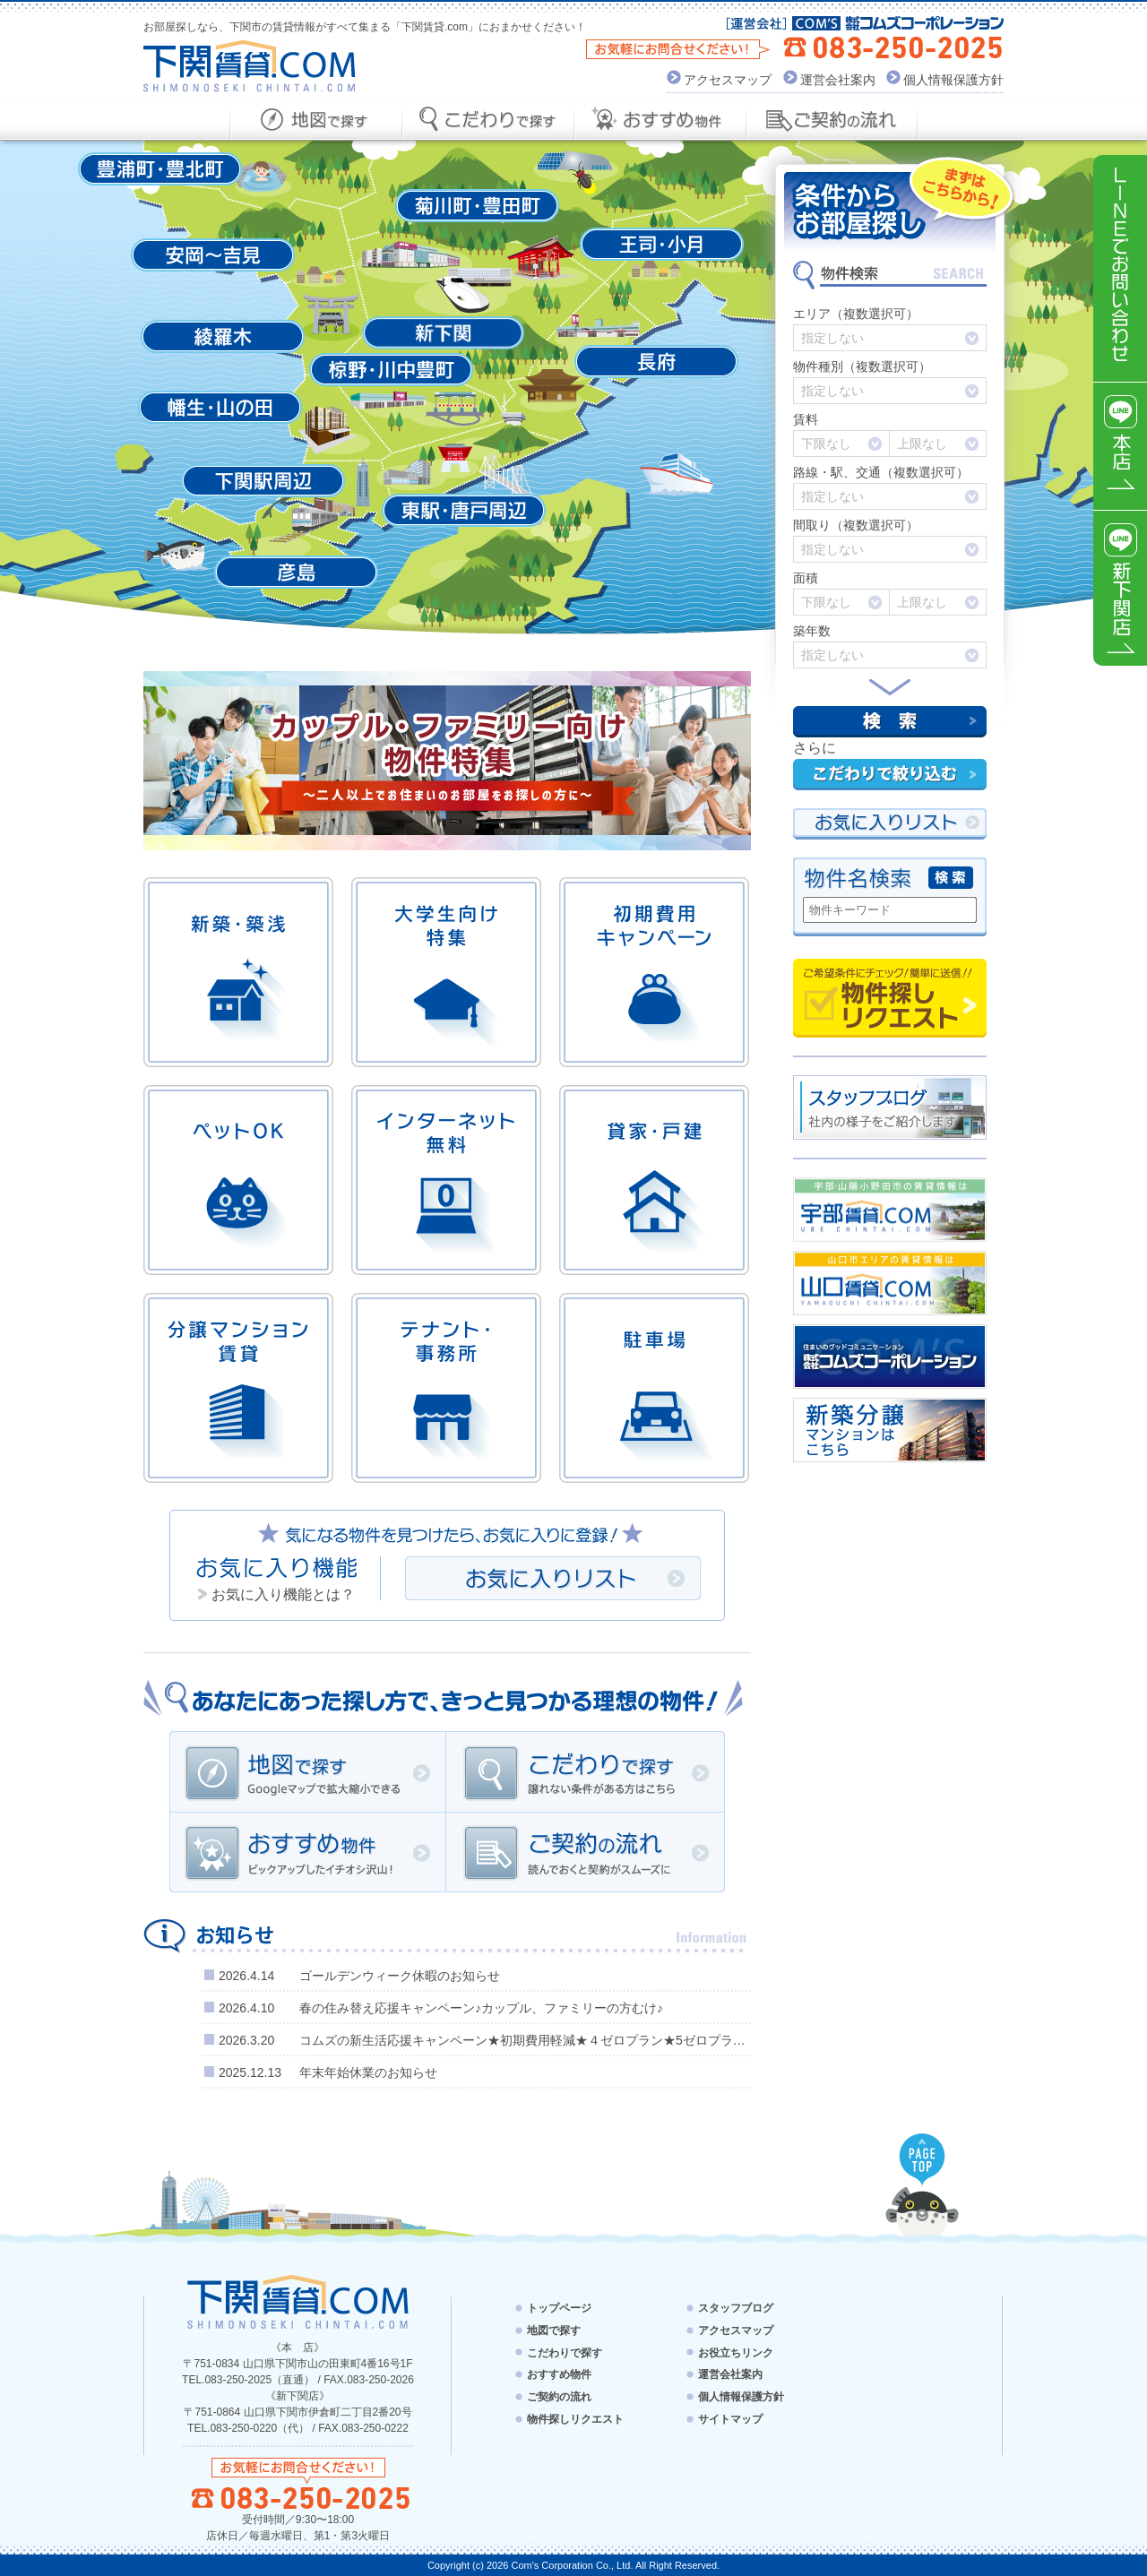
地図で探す (307, 1771)
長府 (656, 361)
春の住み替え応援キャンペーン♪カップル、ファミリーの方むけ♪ (481, 2008)
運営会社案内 (837, 80)
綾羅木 (223, 336)
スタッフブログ (735, 2308)
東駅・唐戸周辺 (464, 510)
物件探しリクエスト (890, 998)
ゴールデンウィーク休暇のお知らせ (399, 1976)
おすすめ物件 (307, 1852)
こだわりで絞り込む (890, 774)
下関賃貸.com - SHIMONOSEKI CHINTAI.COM (298, 2301)
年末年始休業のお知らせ (368, 2072)
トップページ (559, 2308)
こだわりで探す (585, 1771)
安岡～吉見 (213, 254)
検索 (890, 721)
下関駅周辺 (263, 480)
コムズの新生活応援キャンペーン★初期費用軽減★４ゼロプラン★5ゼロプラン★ (528, 2040)
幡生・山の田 (220, 407)
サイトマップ (730, 2419)
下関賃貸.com (249, 65)
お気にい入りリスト (890, 824)
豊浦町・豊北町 (160, 168)
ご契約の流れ (585, 1852)
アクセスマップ (728, 80)
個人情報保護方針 (953, 80)
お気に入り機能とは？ (283, 1594)
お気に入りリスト (553, 1578)
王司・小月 (662, 244)
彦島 (296, 572)
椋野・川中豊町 (391, 369)
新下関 (443, 332)
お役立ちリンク (735, 2352)
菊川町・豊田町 (477, 205)
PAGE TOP (922, 2160)
